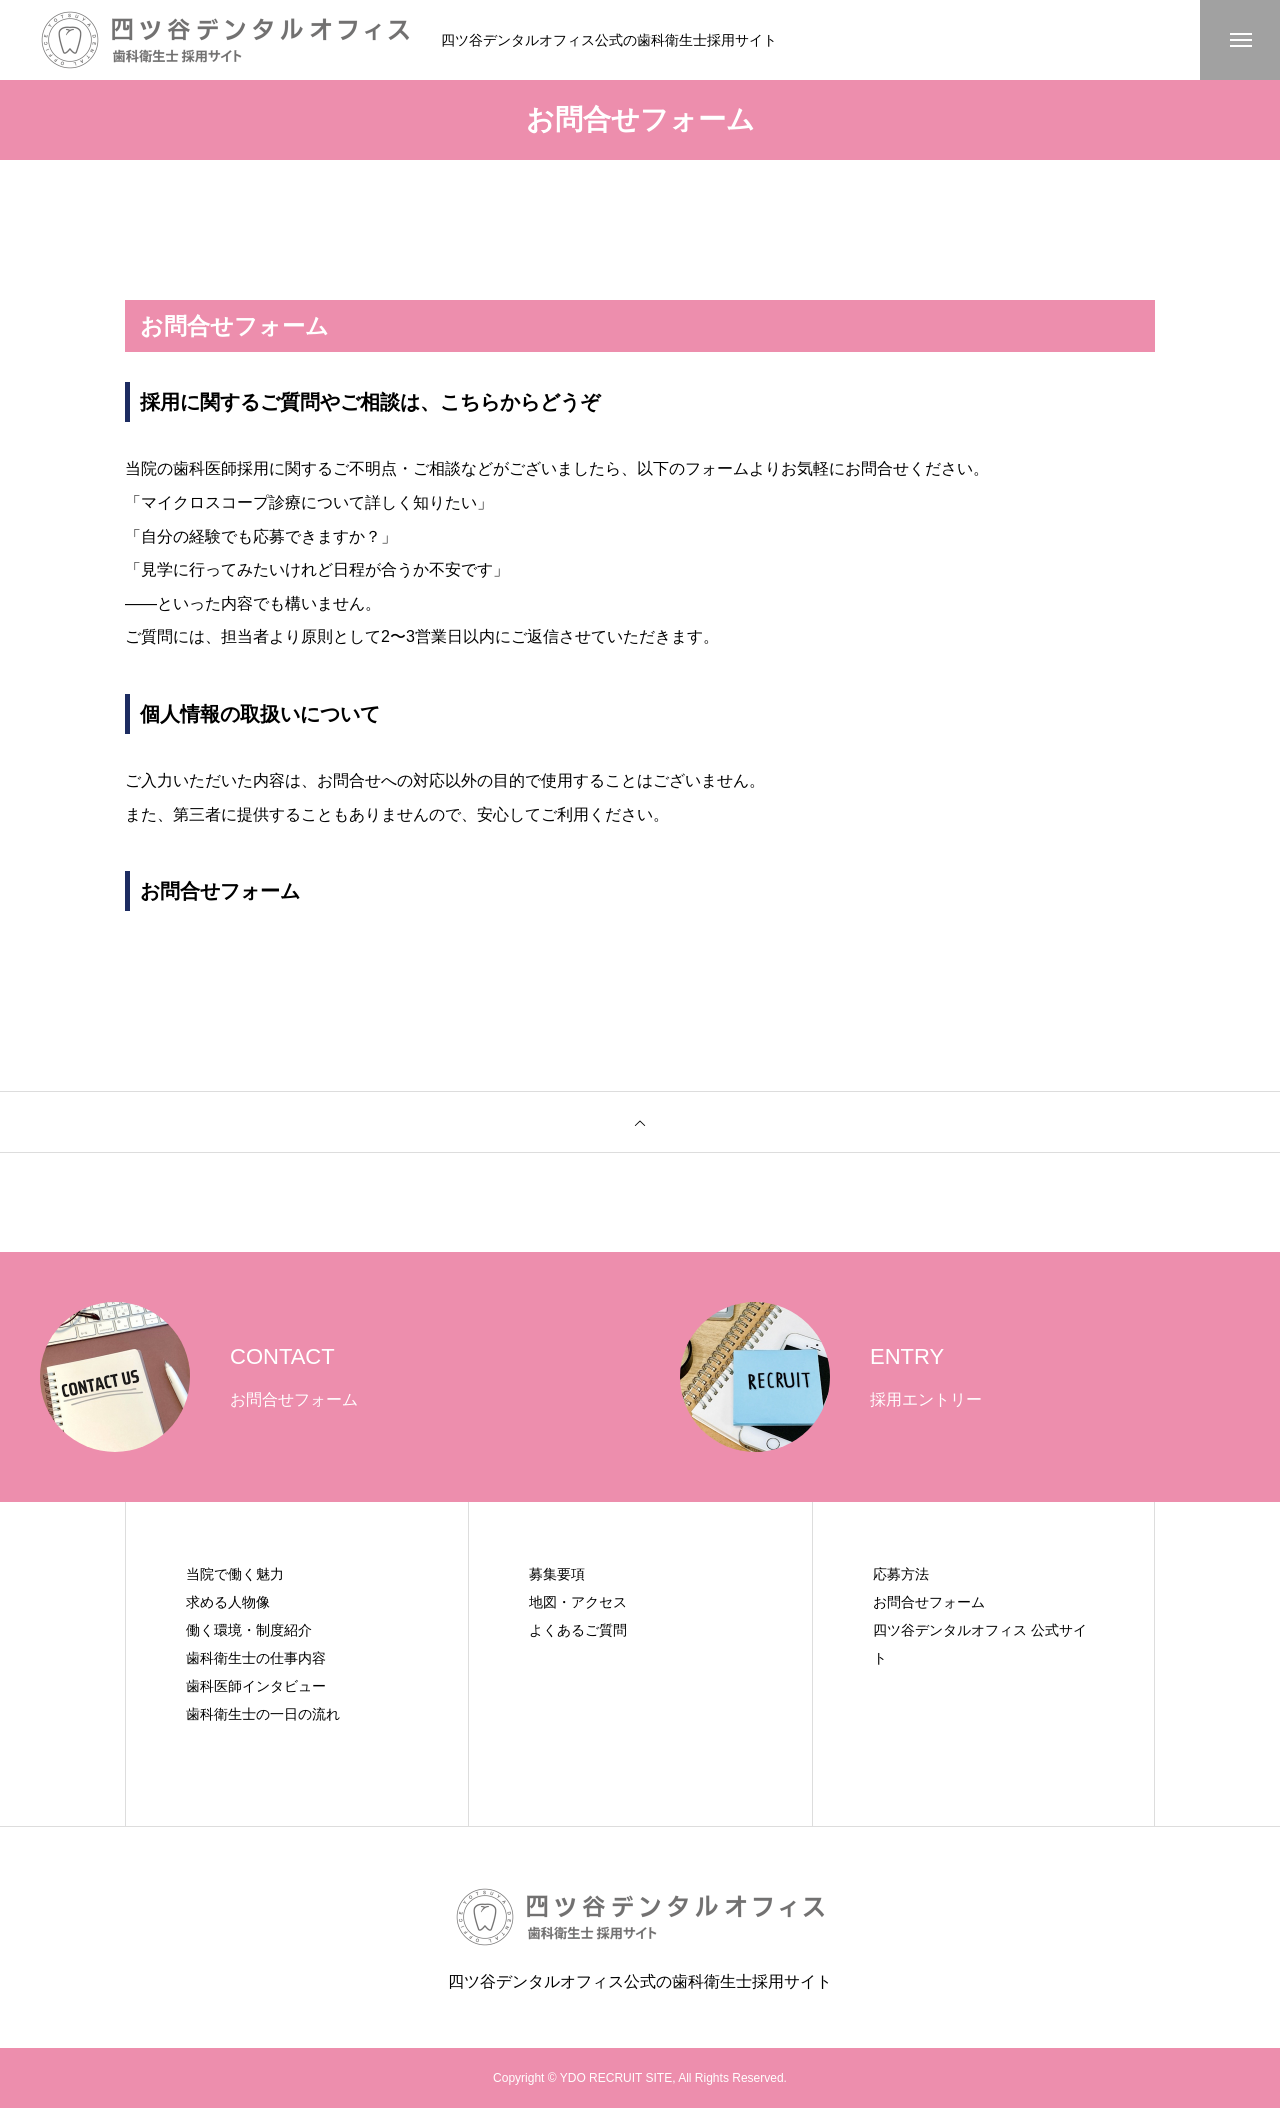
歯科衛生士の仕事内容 (256, 1658)
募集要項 (557, 1574)
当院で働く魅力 (235, 1574)
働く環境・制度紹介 (249, 1630)
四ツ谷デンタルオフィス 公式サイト (980, 1644)
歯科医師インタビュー (256, 1686)
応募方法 (901, 1574)
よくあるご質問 (578, 1630)
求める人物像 (228, 1602)
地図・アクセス (578, 1602)
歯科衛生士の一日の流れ (263, 1714)
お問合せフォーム (929, 1602)
